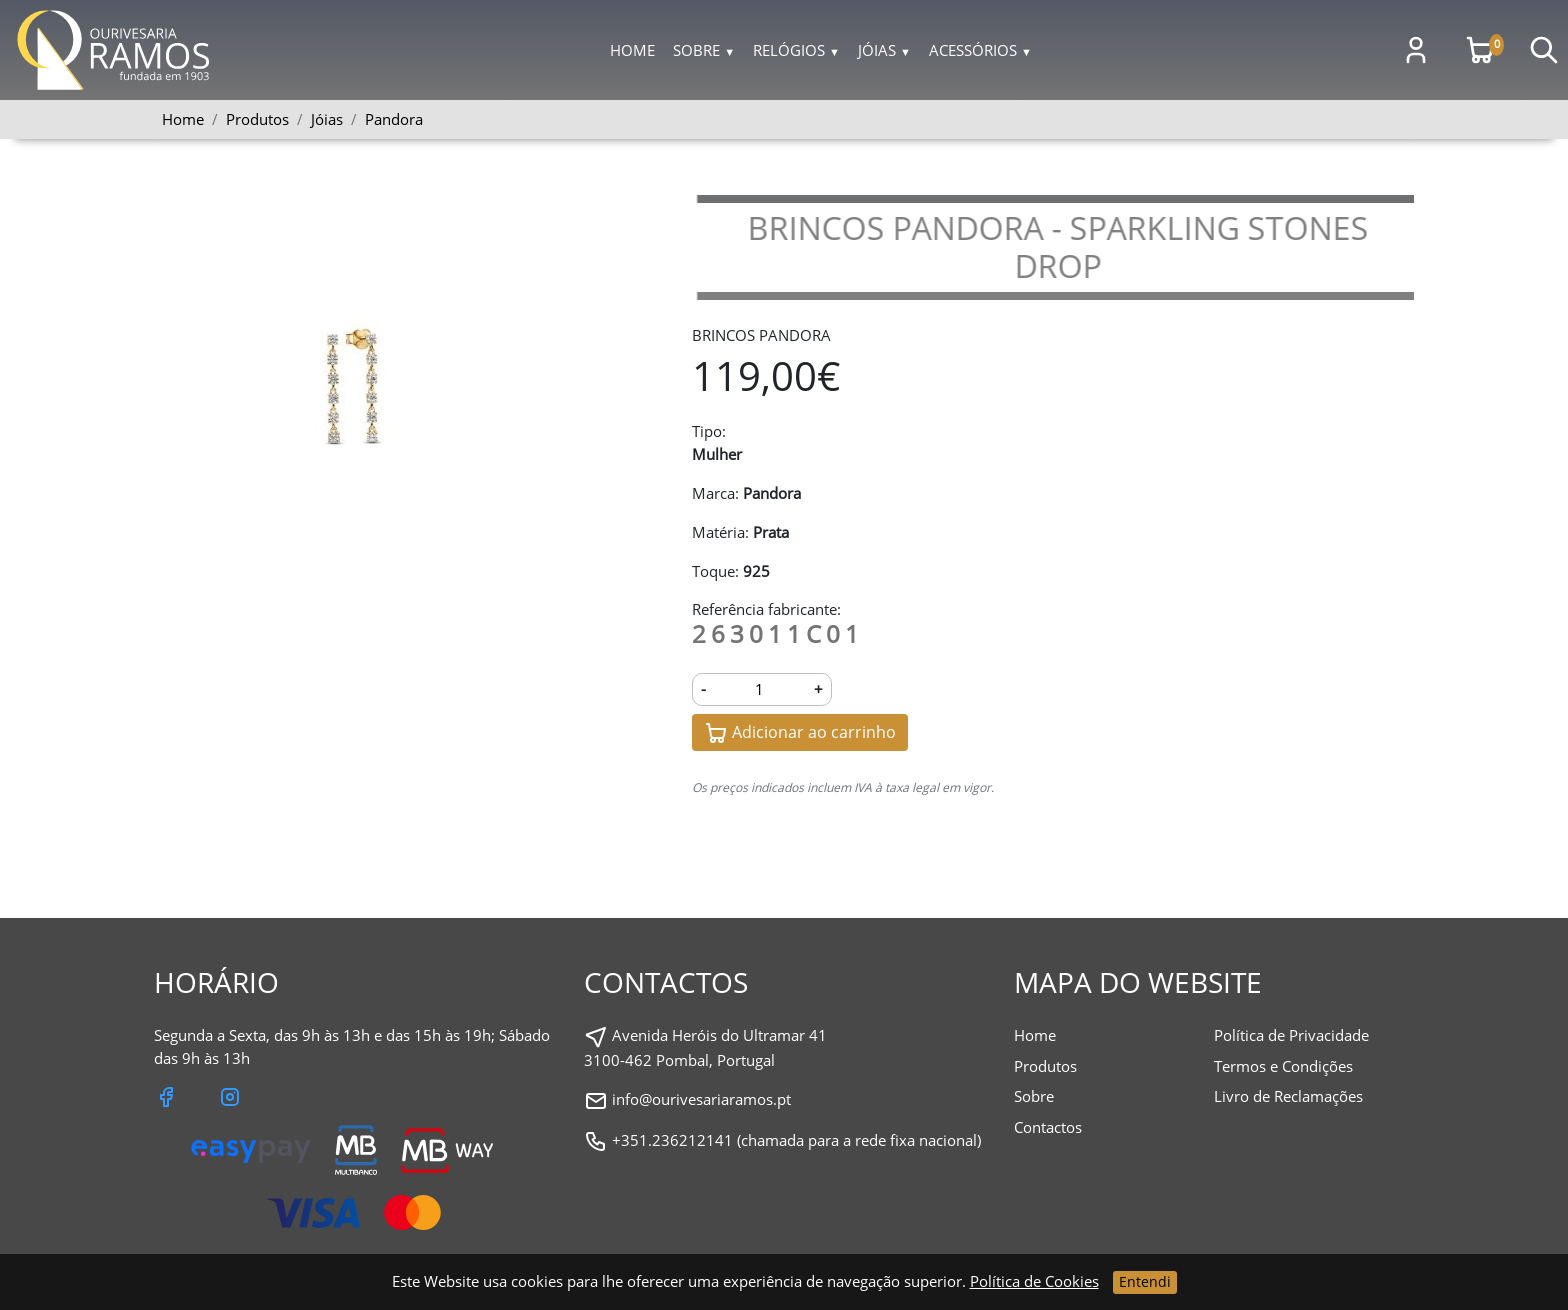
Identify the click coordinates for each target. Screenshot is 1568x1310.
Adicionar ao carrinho (800, 733)
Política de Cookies (1034, 1281)
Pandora (394, 119)
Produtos (1045, 1066)
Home (632, 50)
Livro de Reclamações (1288, 1096)
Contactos (1048, 1127)
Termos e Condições (1283, 1066)
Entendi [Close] (1145, 1281)
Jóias (884, 50)
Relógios (796, 50)
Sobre (704, 50)
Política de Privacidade (1291, 1035)
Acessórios (980, 50)
